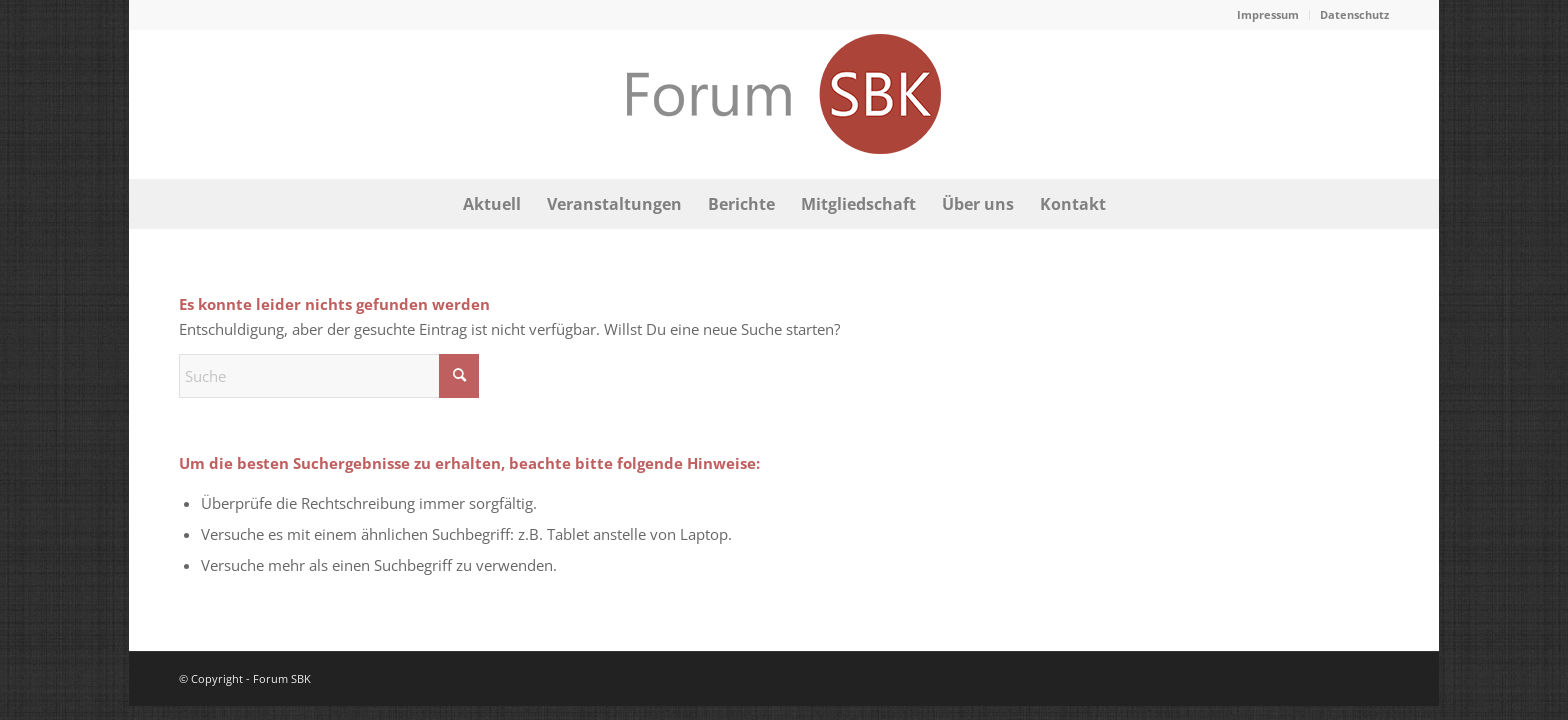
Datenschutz (1354, 14)
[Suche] (329, 376)
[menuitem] (1268, 15)
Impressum (1268, 14)
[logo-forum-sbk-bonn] (784, 104)
